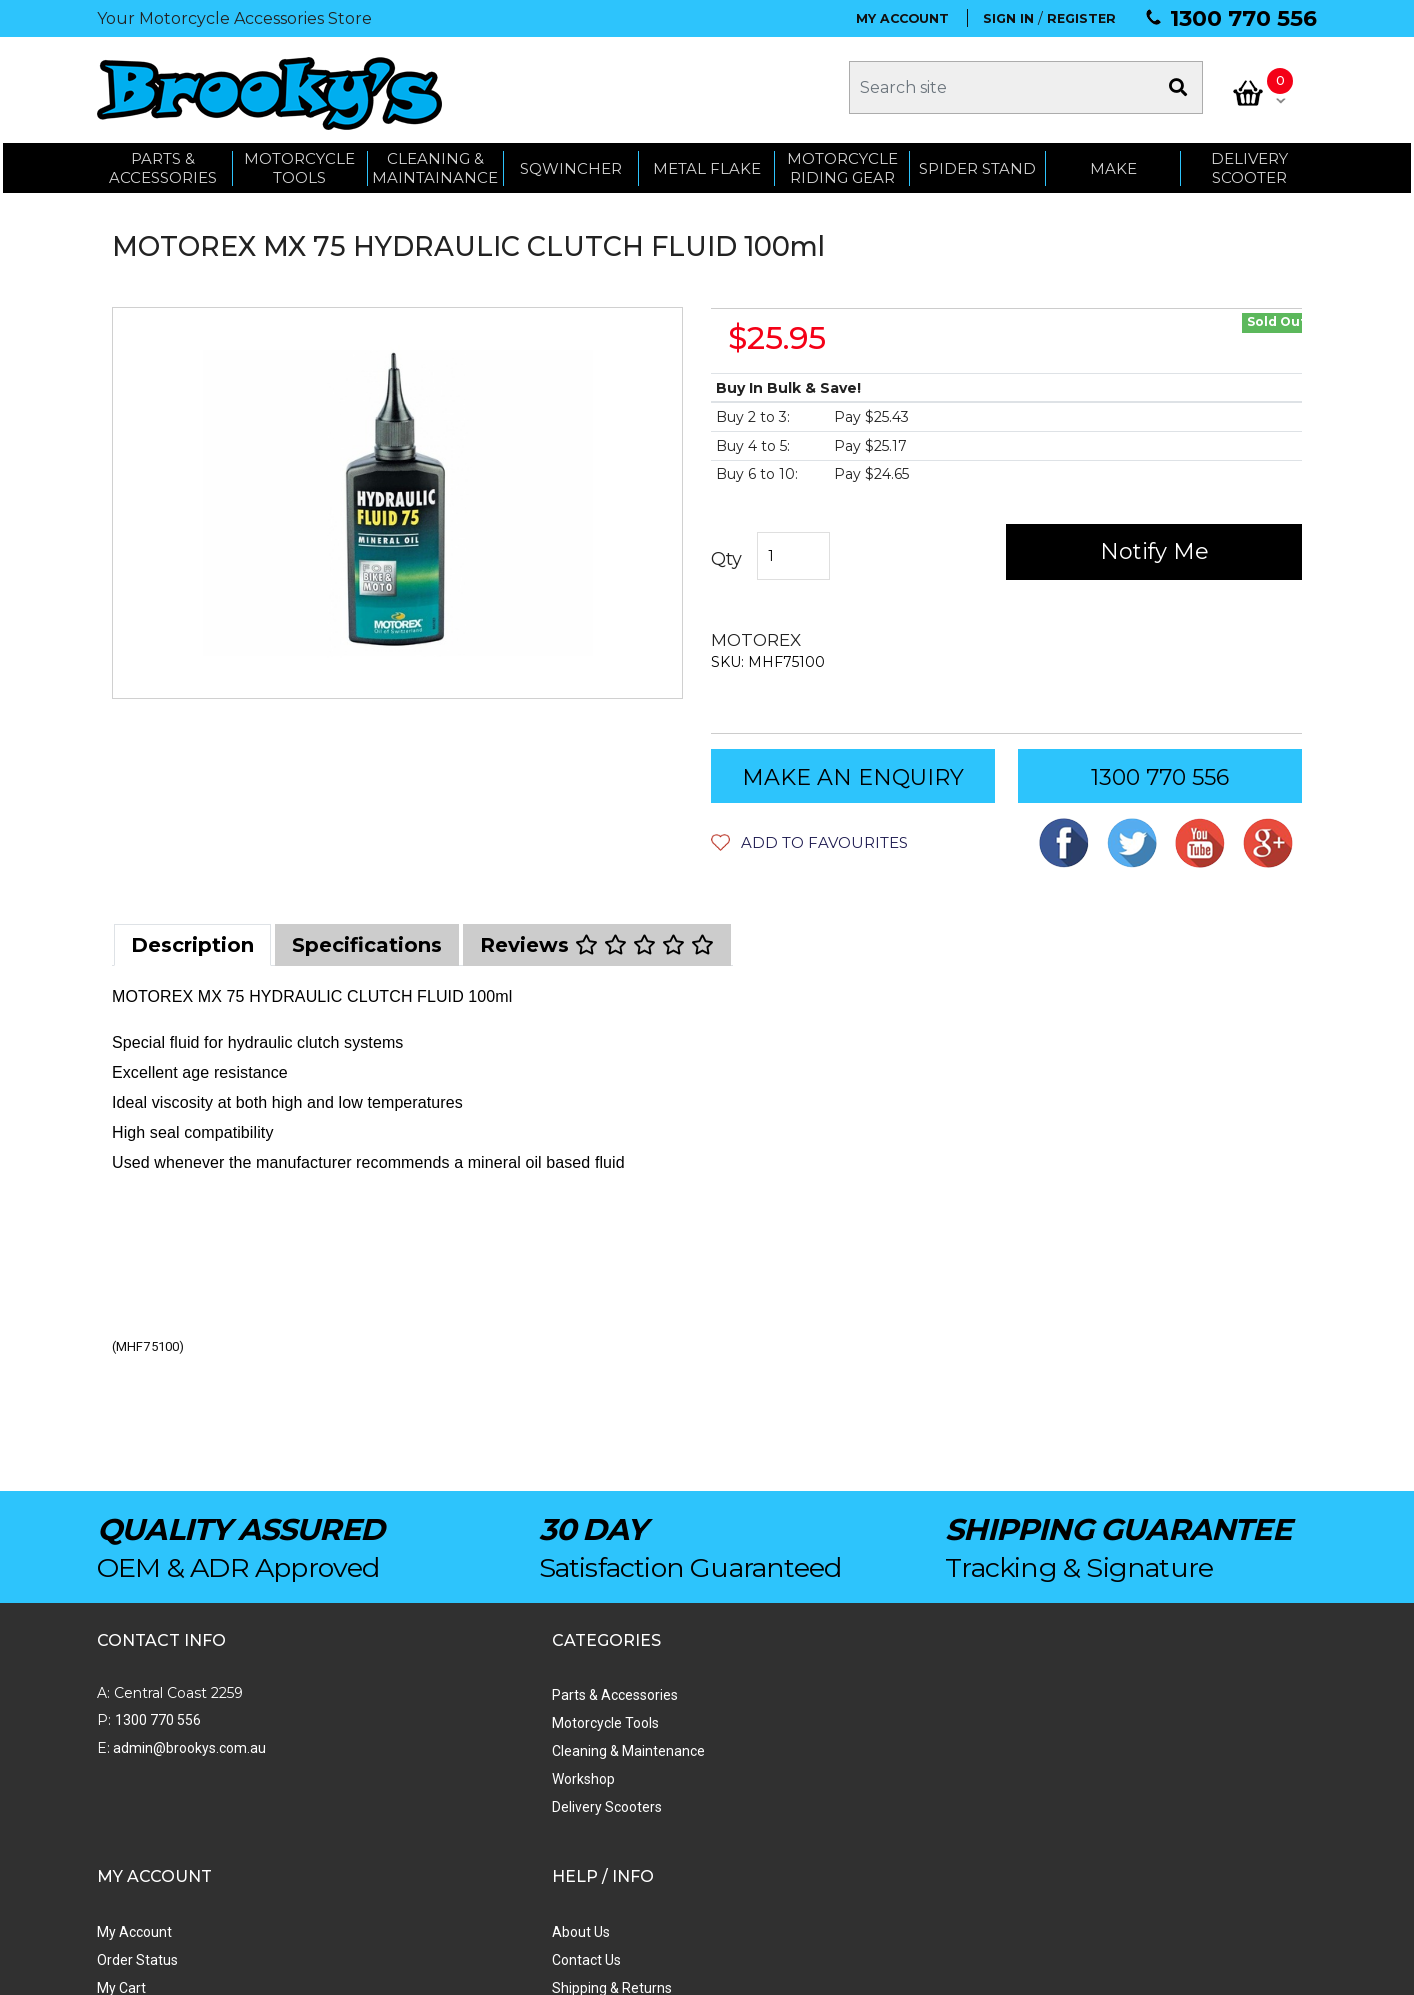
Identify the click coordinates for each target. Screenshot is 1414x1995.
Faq (822, 1836)
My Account (610, 1696)
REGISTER (1081, 18)
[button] (809, 843)
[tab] (192, 946)
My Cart (597, 1752)
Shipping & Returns (871, 1752)
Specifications (367, 946)
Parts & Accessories (398, 1696)
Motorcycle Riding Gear (842, 162)
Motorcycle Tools (388, 1724)
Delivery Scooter (1249, 162)
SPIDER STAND (977, 162)
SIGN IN (1008, 18)
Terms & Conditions (872, 1780)
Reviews (597, 946)
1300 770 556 (1243, 18)
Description (192, 946)
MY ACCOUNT (902, 18)
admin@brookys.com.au (188, 1749)
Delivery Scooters (390, 1808)
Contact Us (845, 1724)
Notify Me (1154, 552)
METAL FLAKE (707, 162)
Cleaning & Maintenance (411, 1752)
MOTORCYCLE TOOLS (299, 162)
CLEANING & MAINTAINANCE (435, 162)
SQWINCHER (571, 162)
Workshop (366, 1780)
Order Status (613, 1724)
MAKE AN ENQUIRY (853, 778)
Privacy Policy (854, 1808)
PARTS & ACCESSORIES (163, 162)
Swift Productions (367, 1970)
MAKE (1113, 162)
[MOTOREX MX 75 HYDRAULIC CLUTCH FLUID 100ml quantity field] (794, 558)
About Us (840, 1696)
